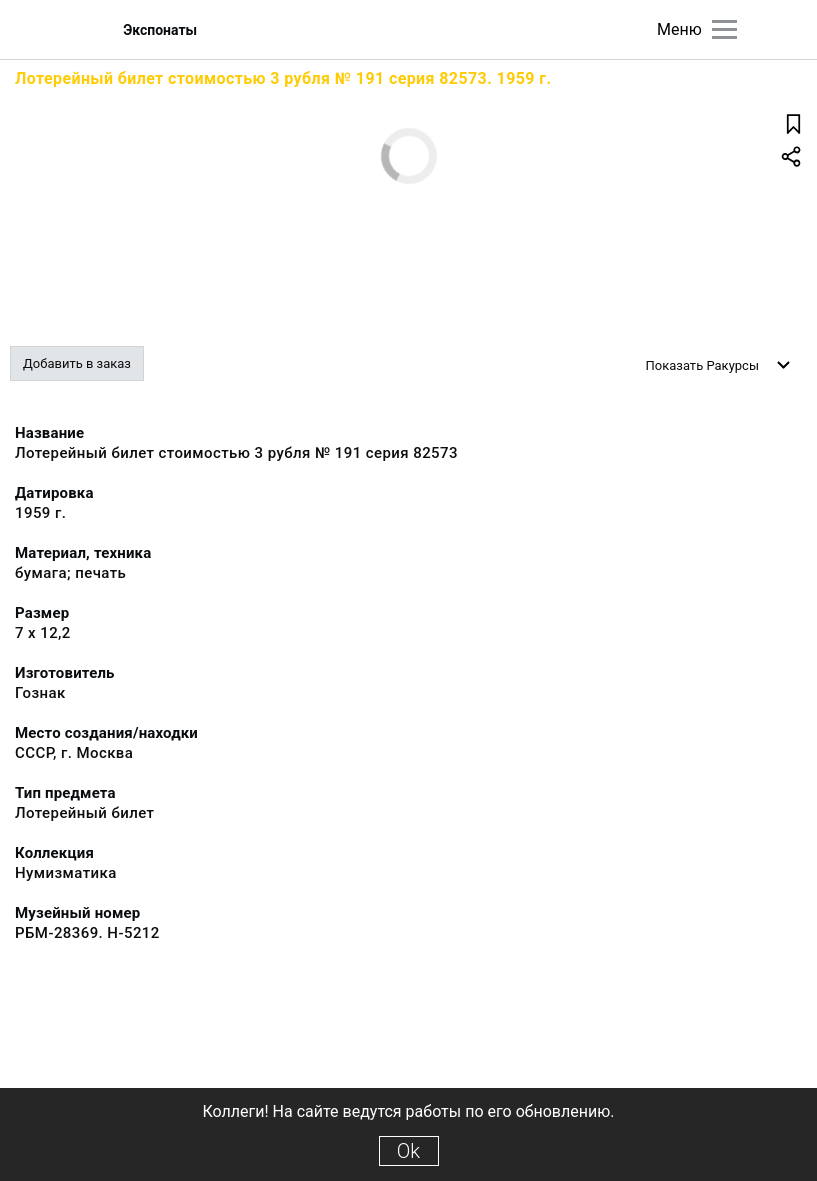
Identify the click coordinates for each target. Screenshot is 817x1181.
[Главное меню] (724, 29)
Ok (408, 1151)
